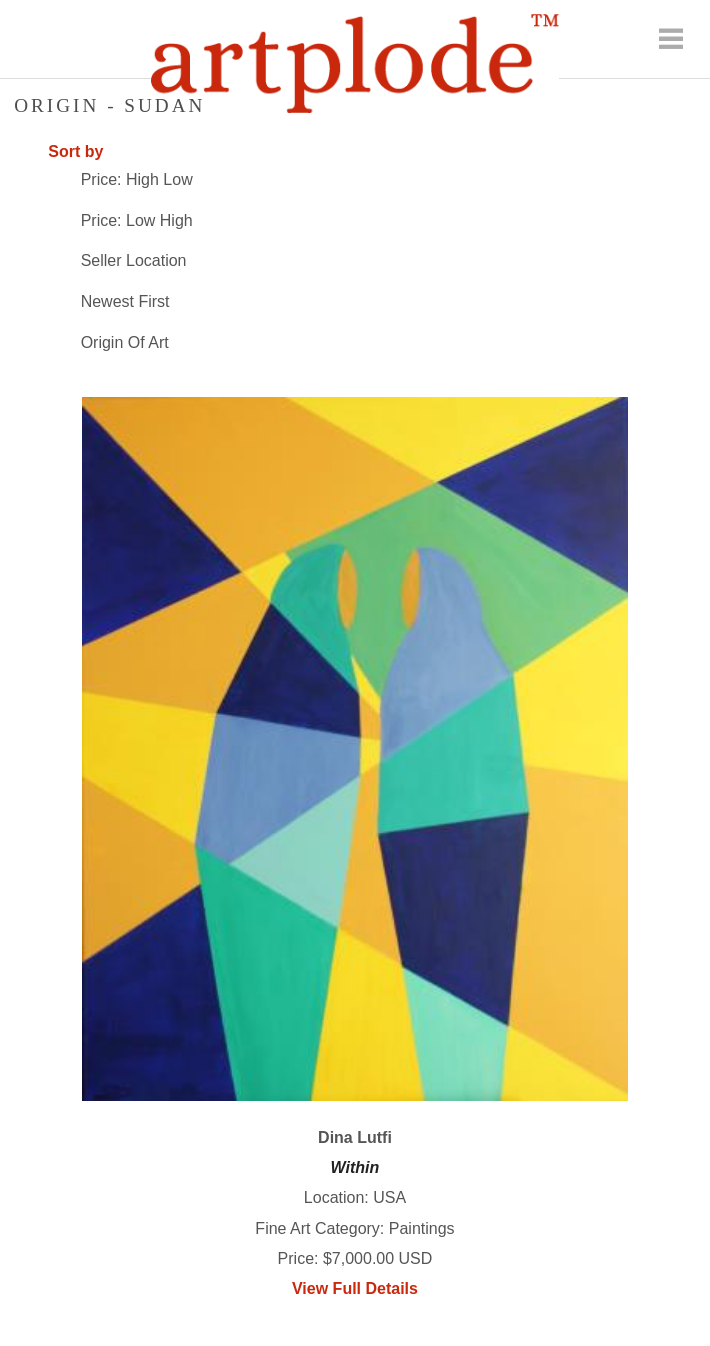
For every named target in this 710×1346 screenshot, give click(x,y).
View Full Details (355, 1288)
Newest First (125, 301)
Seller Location (134, 260)
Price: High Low (137, 179)
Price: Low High (137, 220)
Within (355, 1167)
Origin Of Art (125, 342)
